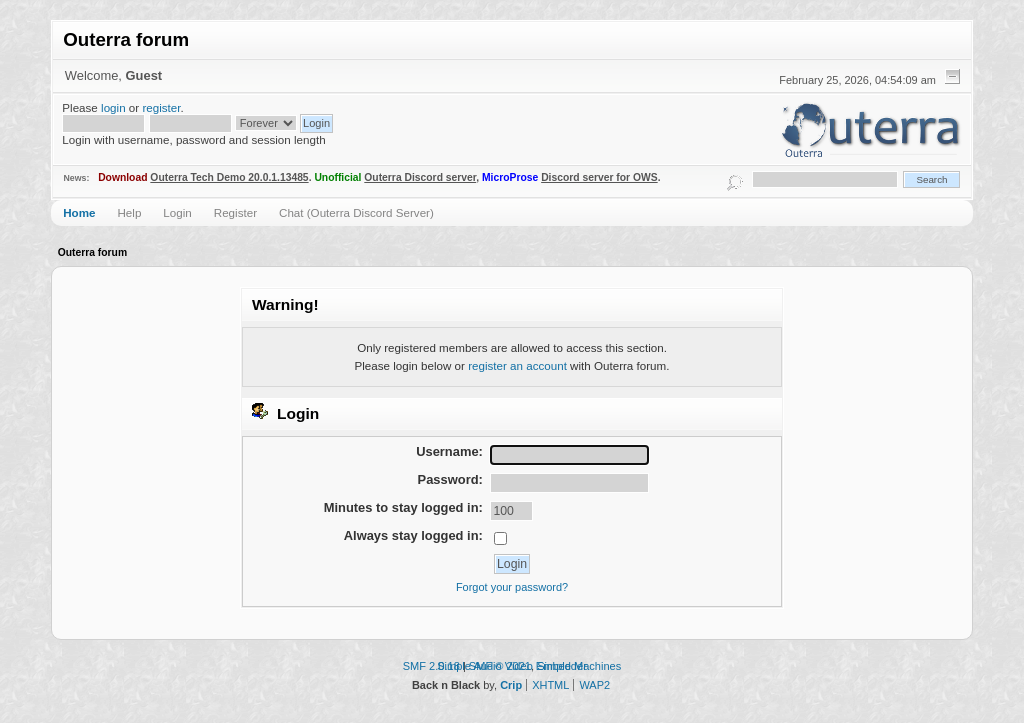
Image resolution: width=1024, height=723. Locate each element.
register (161, 107)
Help (129, 212)
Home (79, 212)
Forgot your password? (512, 587)
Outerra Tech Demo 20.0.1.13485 (229, 177)
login (113, 107)
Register (235, 212)
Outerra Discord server (420, 177)
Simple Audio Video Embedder (512, 666)
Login (177, 212)
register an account (517, 365)
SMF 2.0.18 (431, 666)
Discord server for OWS (599, 177)
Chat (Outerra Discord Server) (356, 212)
